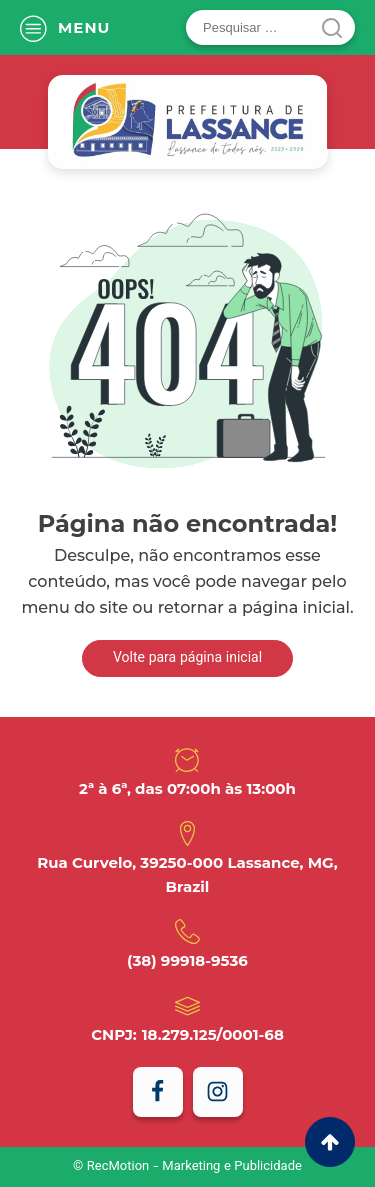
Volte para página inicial (187, 659)
